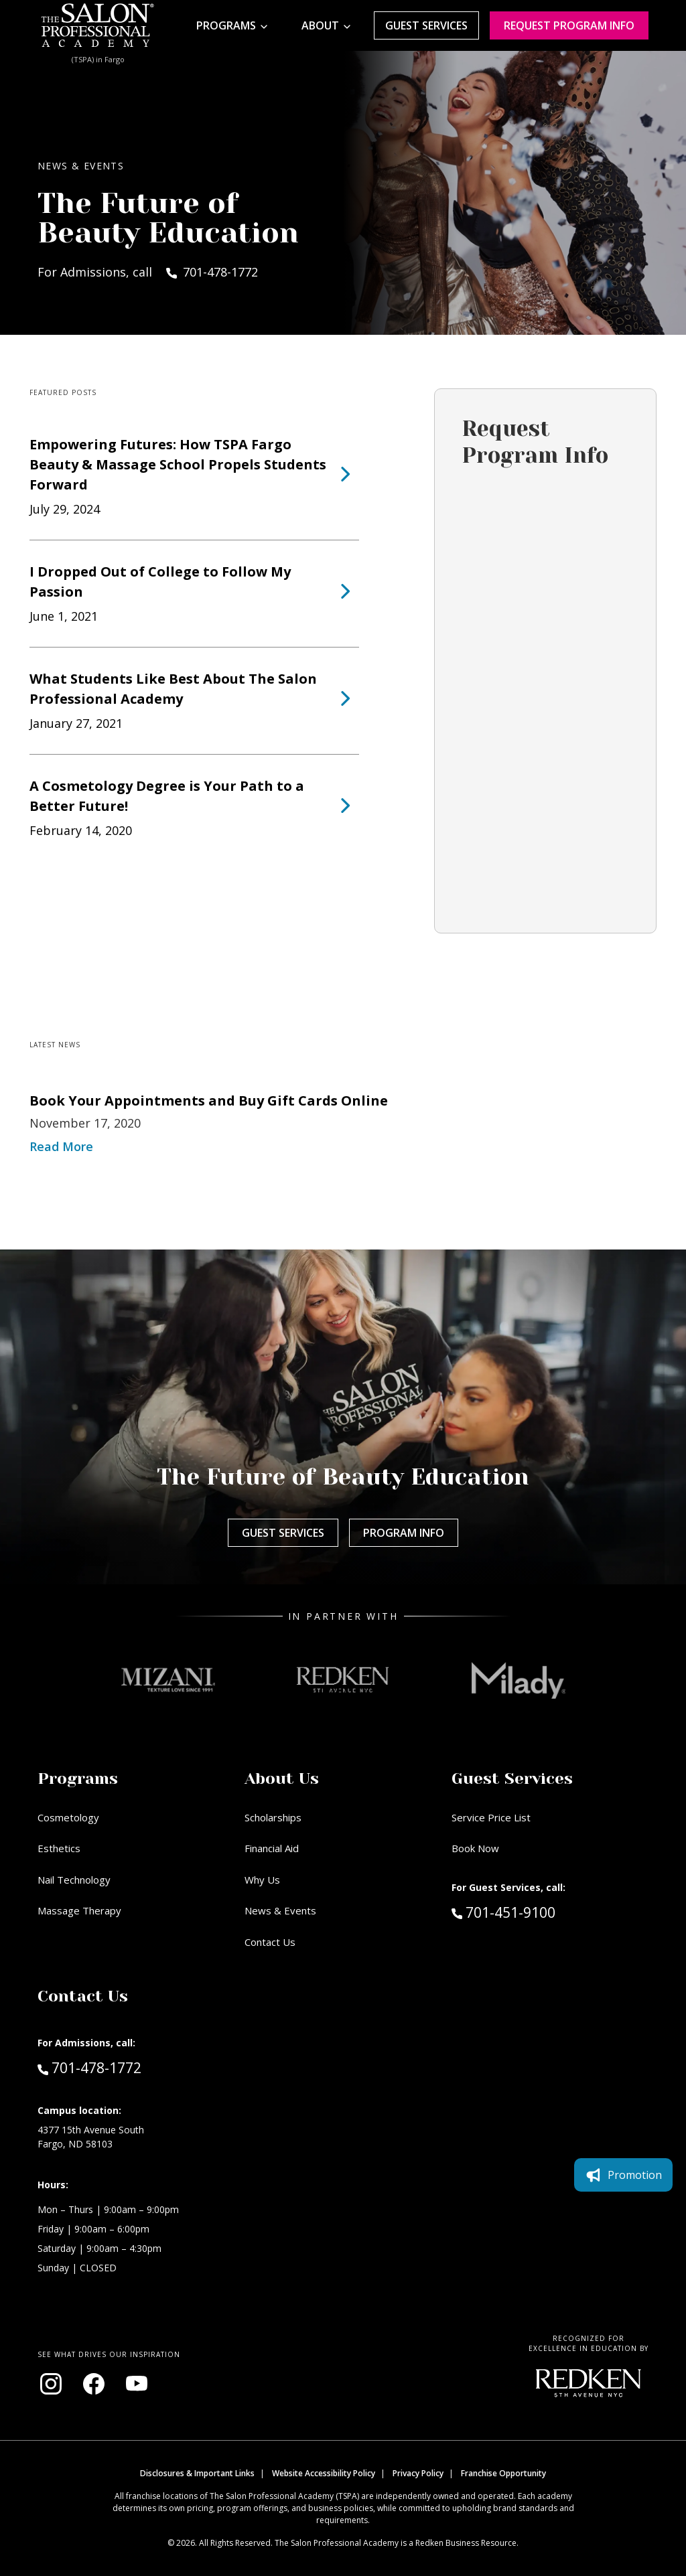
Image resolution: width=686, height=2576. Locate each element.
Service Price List (491, 1817)
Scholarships (273, 1817)
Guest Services (426, 25)
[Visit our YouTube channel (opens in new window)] (136, 2383)
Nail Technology (74, 1879)
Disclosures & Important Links (197, 2473)
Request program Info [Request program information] (569, 25)
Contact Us (270, 1942)
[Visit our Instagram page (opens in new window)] (51, 2383)
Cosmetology (68, 1817)
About (320, 25)
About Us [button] (282, 1778)
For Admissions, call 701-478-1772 (148, 272)
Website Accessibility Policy (323, 2473)
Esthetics (59, 1848)
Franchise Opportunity (503, 2473)
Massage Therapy (79, 1910)
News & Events (280, 1910)
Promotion (623, 2175)
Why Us (262, 1879)
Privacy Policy (418, 2473)
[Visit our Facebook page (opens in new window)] (93, 2383)
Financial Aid (272, 1848)
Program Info (403, 1532)
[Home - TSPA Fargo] (98, 25)
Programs (226, 25)
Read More (61, 1146)
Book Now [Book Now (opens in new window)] (475, 1848)
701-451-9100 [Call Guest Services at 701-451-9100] (503, 1912)
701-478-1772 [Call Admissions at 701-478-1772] (89, 2067)
